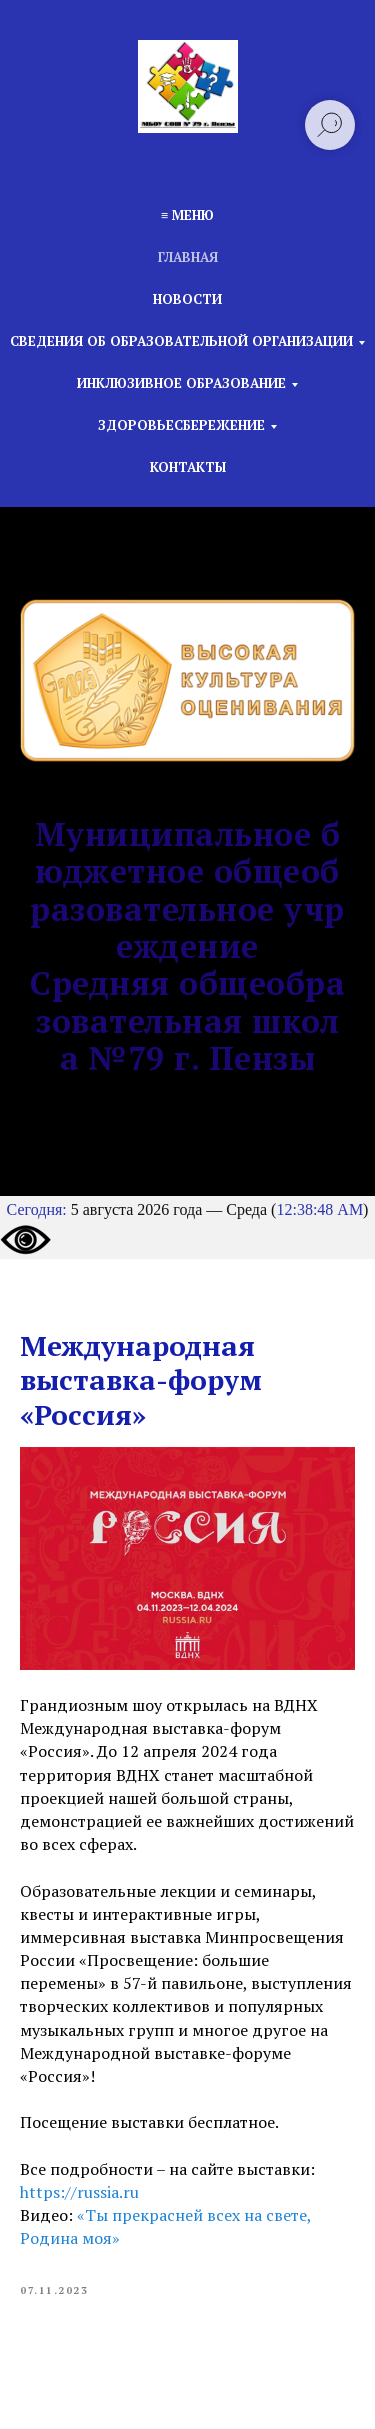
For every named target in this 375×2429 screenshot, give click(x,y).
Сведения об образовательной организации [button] (181, 341)
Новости (187, 299)
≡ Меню (187, 215)
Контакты (188, 467)
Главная (188, 257)
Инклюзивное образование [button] (181, 383)
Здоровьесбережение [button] (181, 425)
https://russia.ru (79, 2192)
